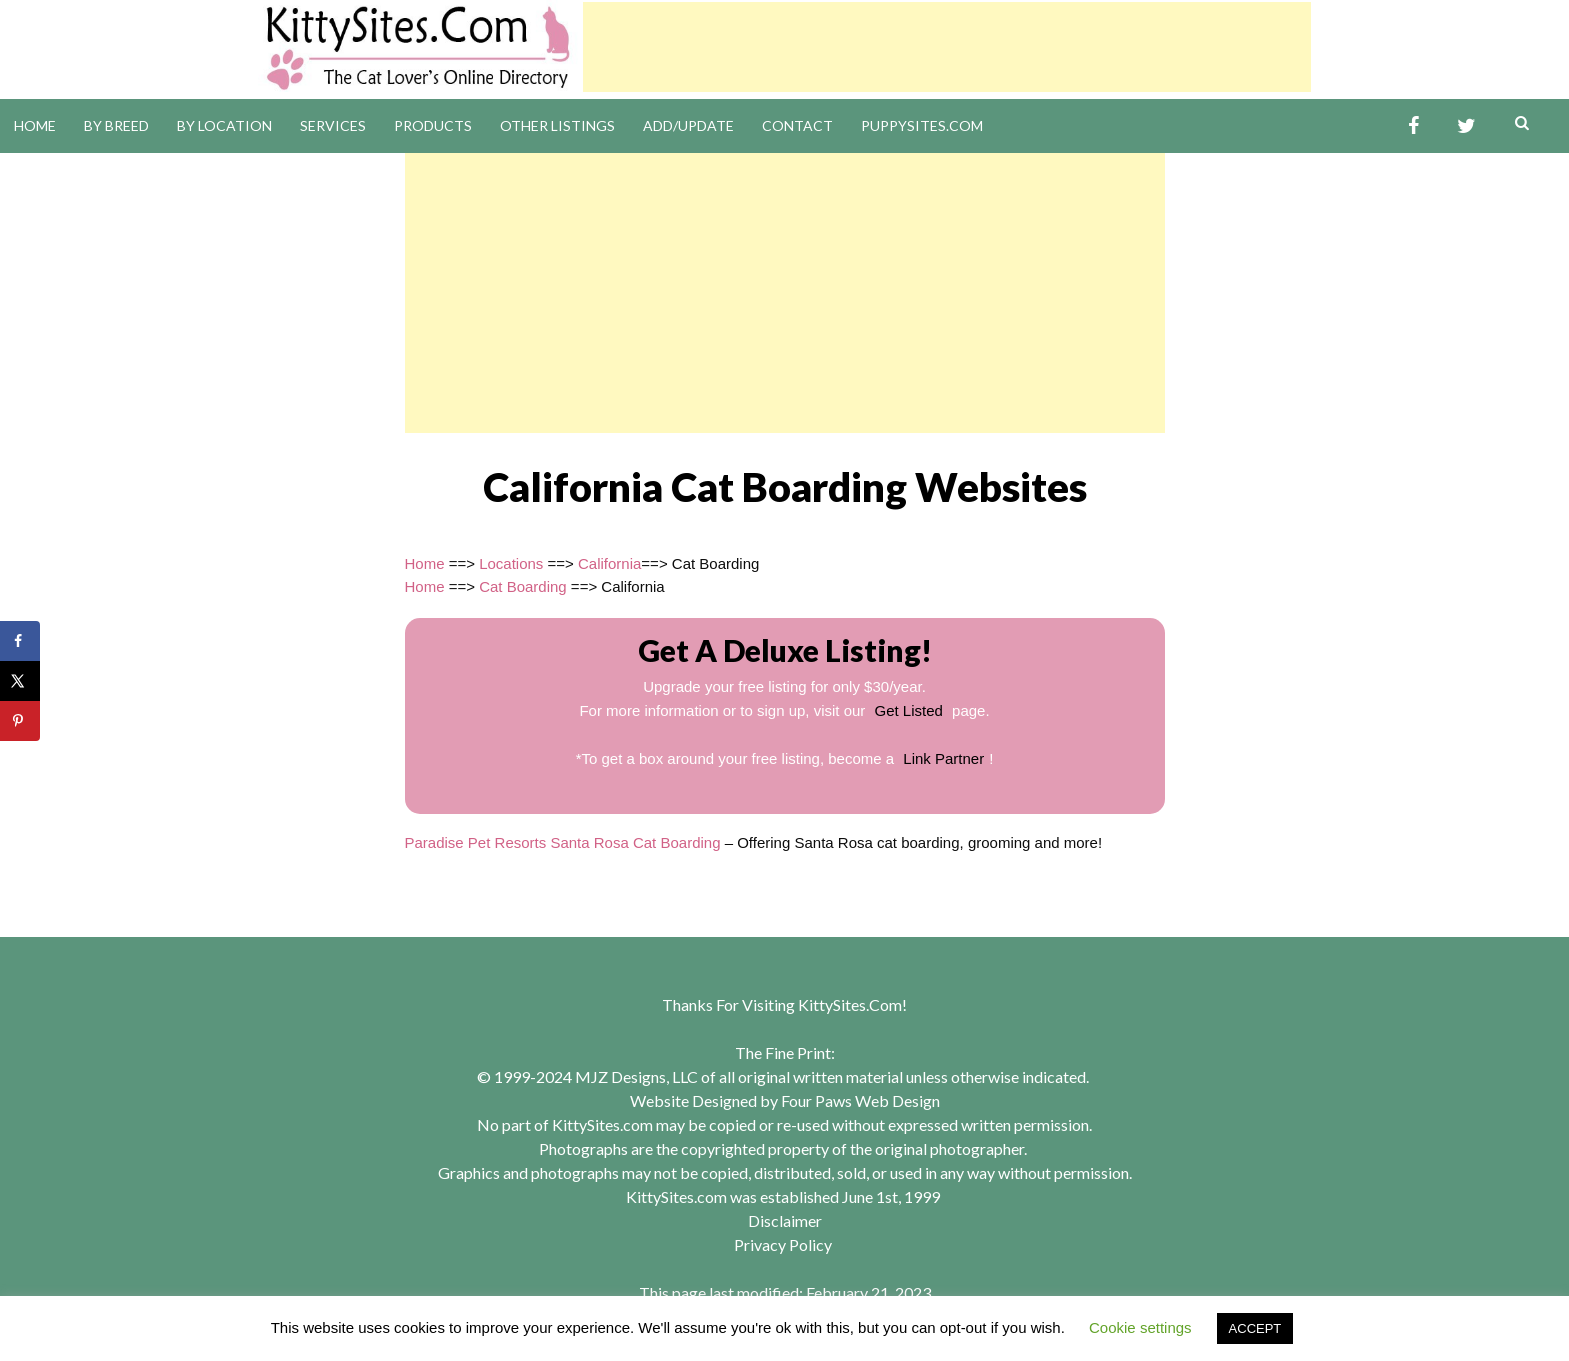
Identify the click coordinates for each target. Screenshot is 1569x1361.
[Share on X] (20, 681)
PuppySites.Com (922, 125)
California (609, 563)
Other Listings (557, 125)
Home (35, 125)
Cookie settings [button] (1140, 1327)
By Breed (116, 125)
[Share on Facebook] (20, 641)
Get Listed (909, 710)
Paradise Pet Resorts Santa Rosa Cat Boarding (563, 842)
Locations (511, 563)
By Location (224, 125)
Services (333, 125)
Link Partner (943, 758)
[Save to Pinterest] (20, 721)
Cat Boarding (523, 586)
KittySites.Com (850, 1004)
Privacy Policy (783, 1244)
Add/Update (688, 125)
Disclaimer (785, 1220)
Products (433, 125)
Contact (797, 125)
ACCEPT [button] (1255, 1328)
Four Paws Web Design (860, 1100)
